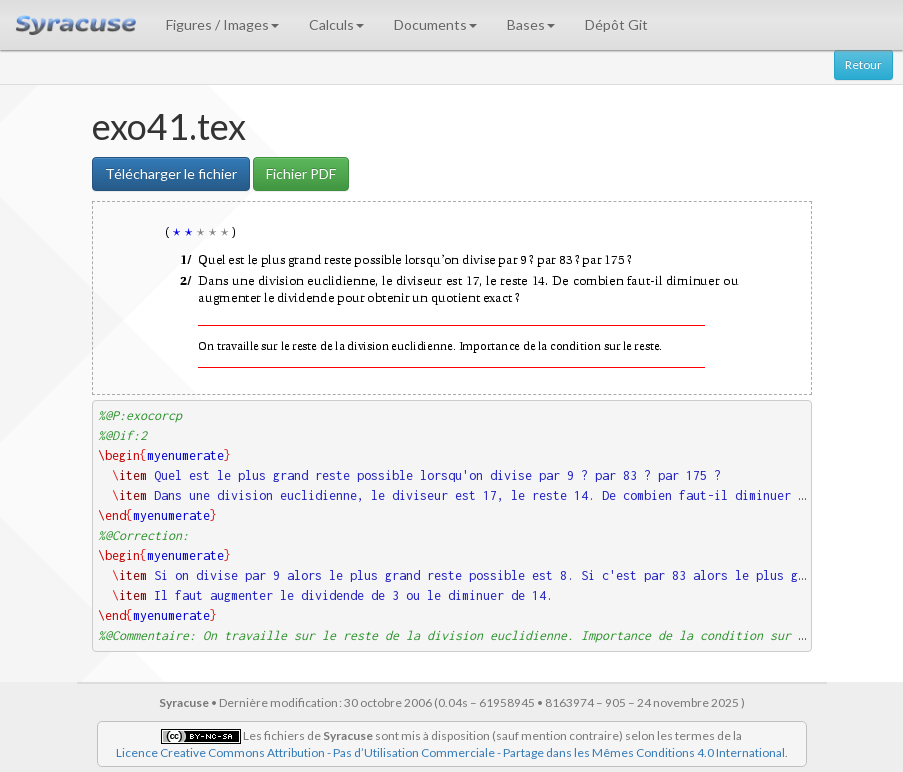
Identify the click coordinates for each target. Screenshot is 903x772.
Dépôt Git (616, 24)
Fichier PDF (301, 173)
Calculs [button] (336, 24)
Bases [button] (531, 24)
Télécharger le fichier (171, 173)
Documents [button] (435, 24)
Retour (863, 64)
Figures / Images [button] (222, 24)
